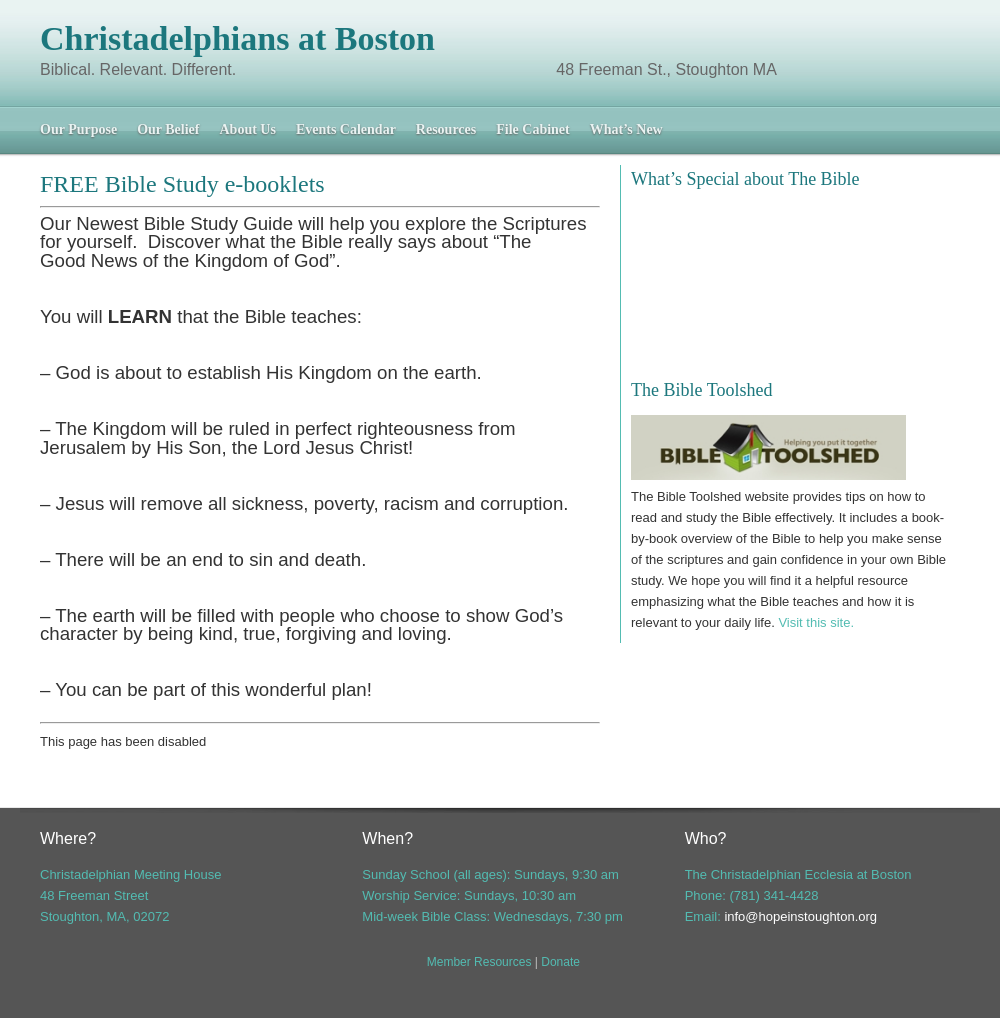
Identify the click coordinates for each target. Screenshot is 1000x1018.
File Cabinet (533, 129)
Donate (560, 962)
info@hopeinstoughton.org (800, 916)
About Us (247, 129)
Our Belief (168, 129)
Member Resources (479, 962)
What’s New (626, 129)
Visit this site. (816, 622)
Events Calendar (346, 129)
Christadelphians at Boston (237, 38)
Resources (446, 129)
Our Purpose (78, 129)
